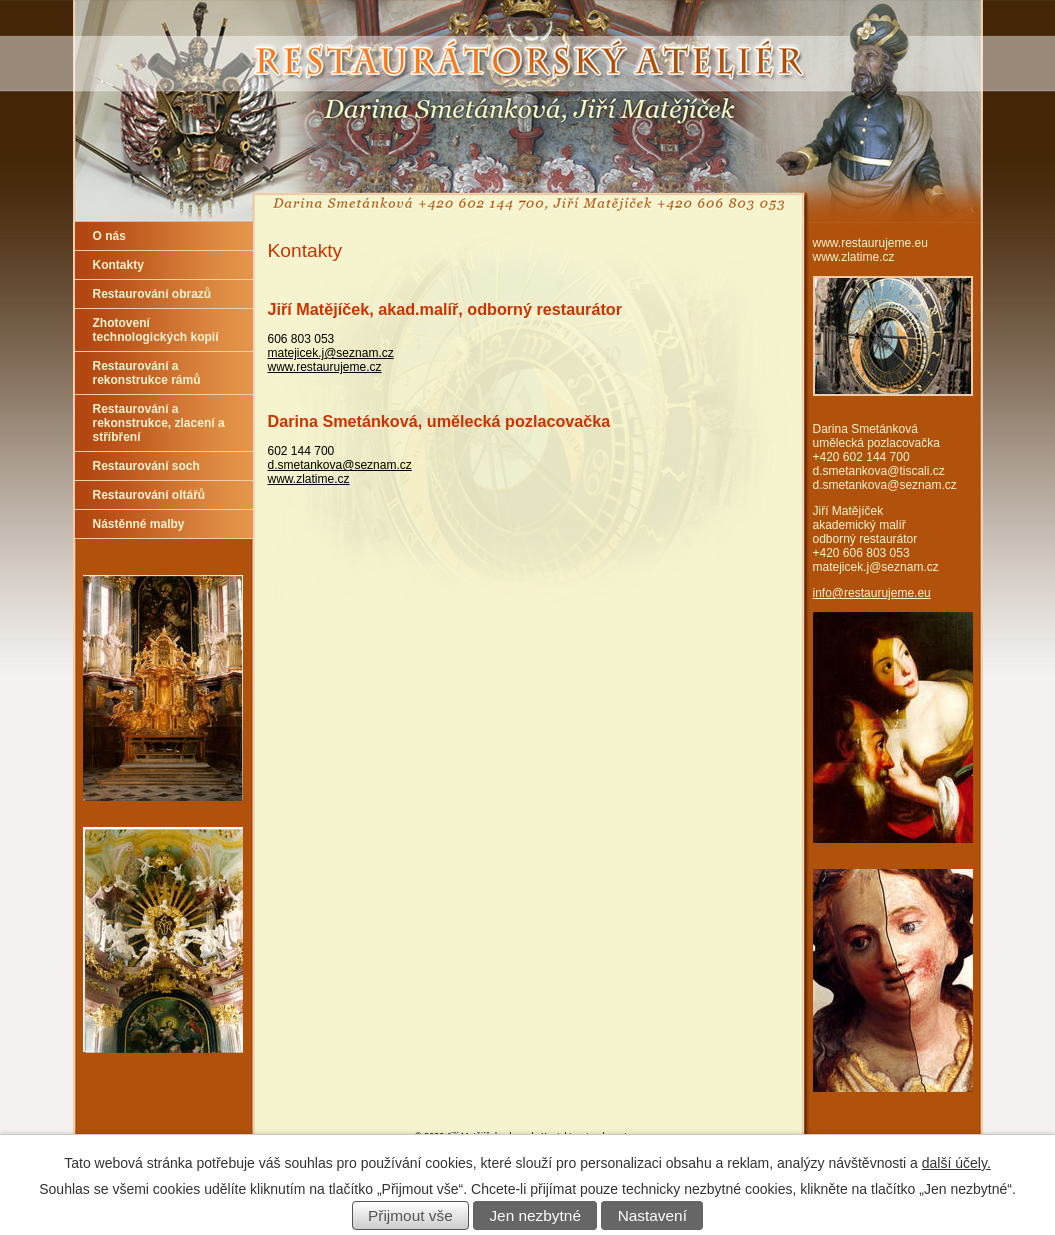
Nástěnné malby (139, 524)
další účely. (956, 1163)
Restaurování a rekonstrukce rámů (147, 373)
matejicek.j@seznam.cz (331, 353)
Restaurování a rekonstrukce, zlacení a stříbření (159, 423)
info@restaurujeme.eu (872, 593)
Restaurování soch (146, 466)
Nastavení (652, 1215)
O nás (109, 236)
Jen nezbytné (535, 1215)
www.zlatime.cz (309, 479)
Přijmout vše (410, 1215)
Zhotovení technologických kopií (156, 330)
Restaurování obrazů (152, 294)
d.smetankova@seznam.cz (340, 465)
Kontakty (118, 265)
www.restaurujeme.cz (325, 367)
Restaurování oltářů (149, 495)
